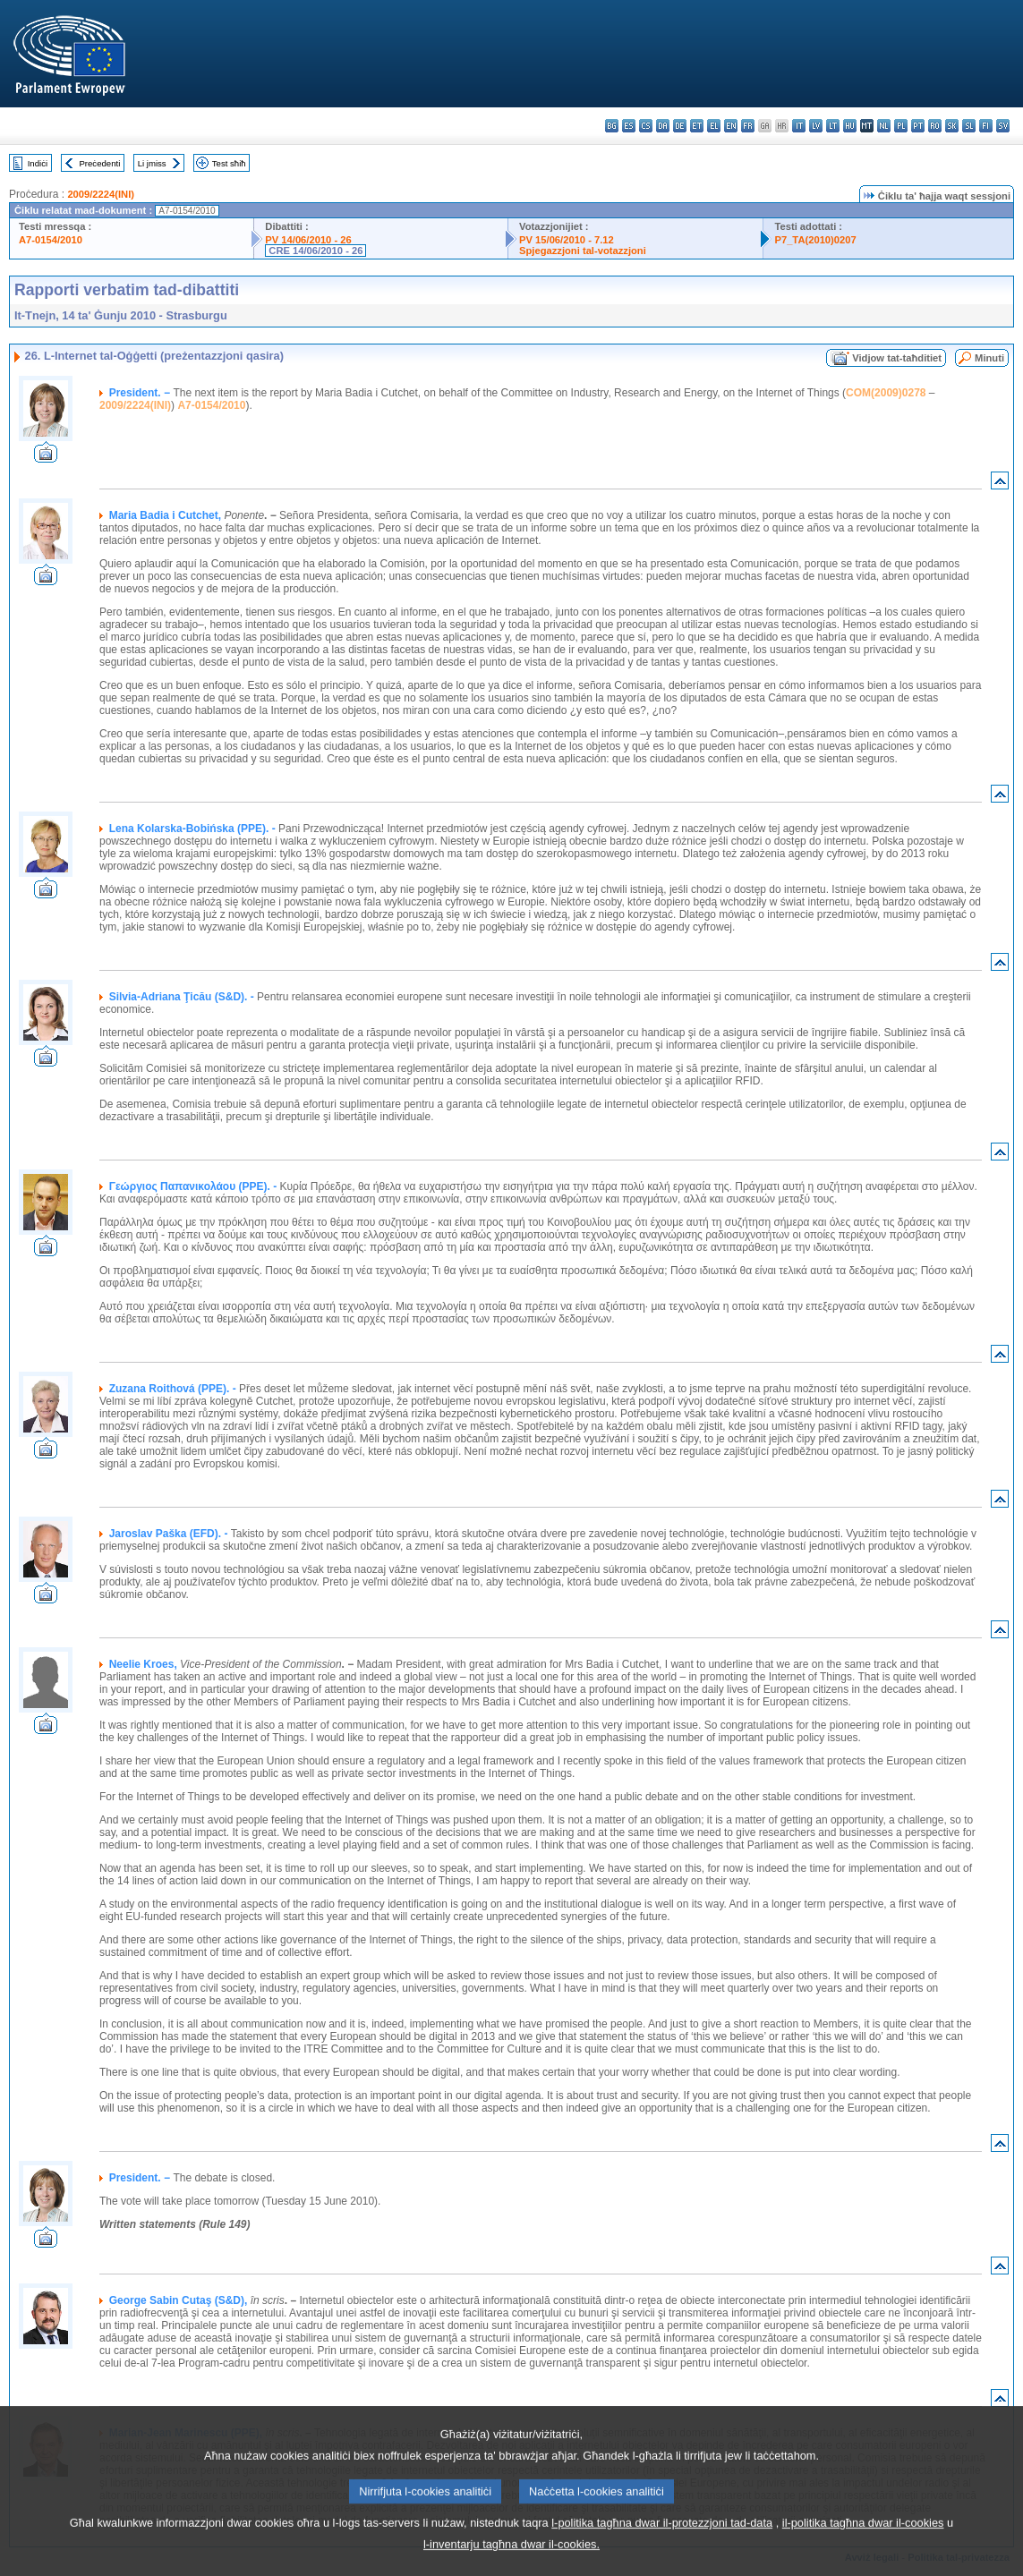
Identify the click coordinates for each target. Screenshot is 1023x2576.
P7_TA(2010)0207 (815, 239)
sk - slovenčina (952, 125)
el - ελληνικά (713, 125)
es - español (628, 125)
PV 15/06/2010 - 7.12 (566, 239)
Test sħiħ (229, 163)
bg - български (611, 125)
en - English (730, 125)
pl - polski (901, 125)
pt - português (918, 125)
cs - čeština (645, 125)
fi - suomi (986, 125)
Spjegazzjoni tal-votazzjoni (582, 250)
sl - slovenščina (969, 125)
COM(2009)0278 (885, 393)
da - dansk (662, 125)
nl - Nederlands (884, 125)
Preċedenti (99, 163)
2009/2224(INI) (100, 194)
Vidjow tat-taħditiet (897, 358)
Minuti (989, 358)
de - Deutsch (679, 125)
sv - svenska (1003, 125)
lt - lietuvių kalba (833, 125)
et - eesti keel (696, 125)
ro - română (935, 125)
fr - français (747, 125)
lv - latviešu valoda (816, 125)
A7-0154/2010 (50, 239)
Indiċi (37, 163)
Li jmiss (152, 163)
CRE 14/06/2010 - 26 (315, 250)
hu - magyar (850, 125)
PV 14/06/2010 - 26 (308, 239)
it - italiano (799, 125)
